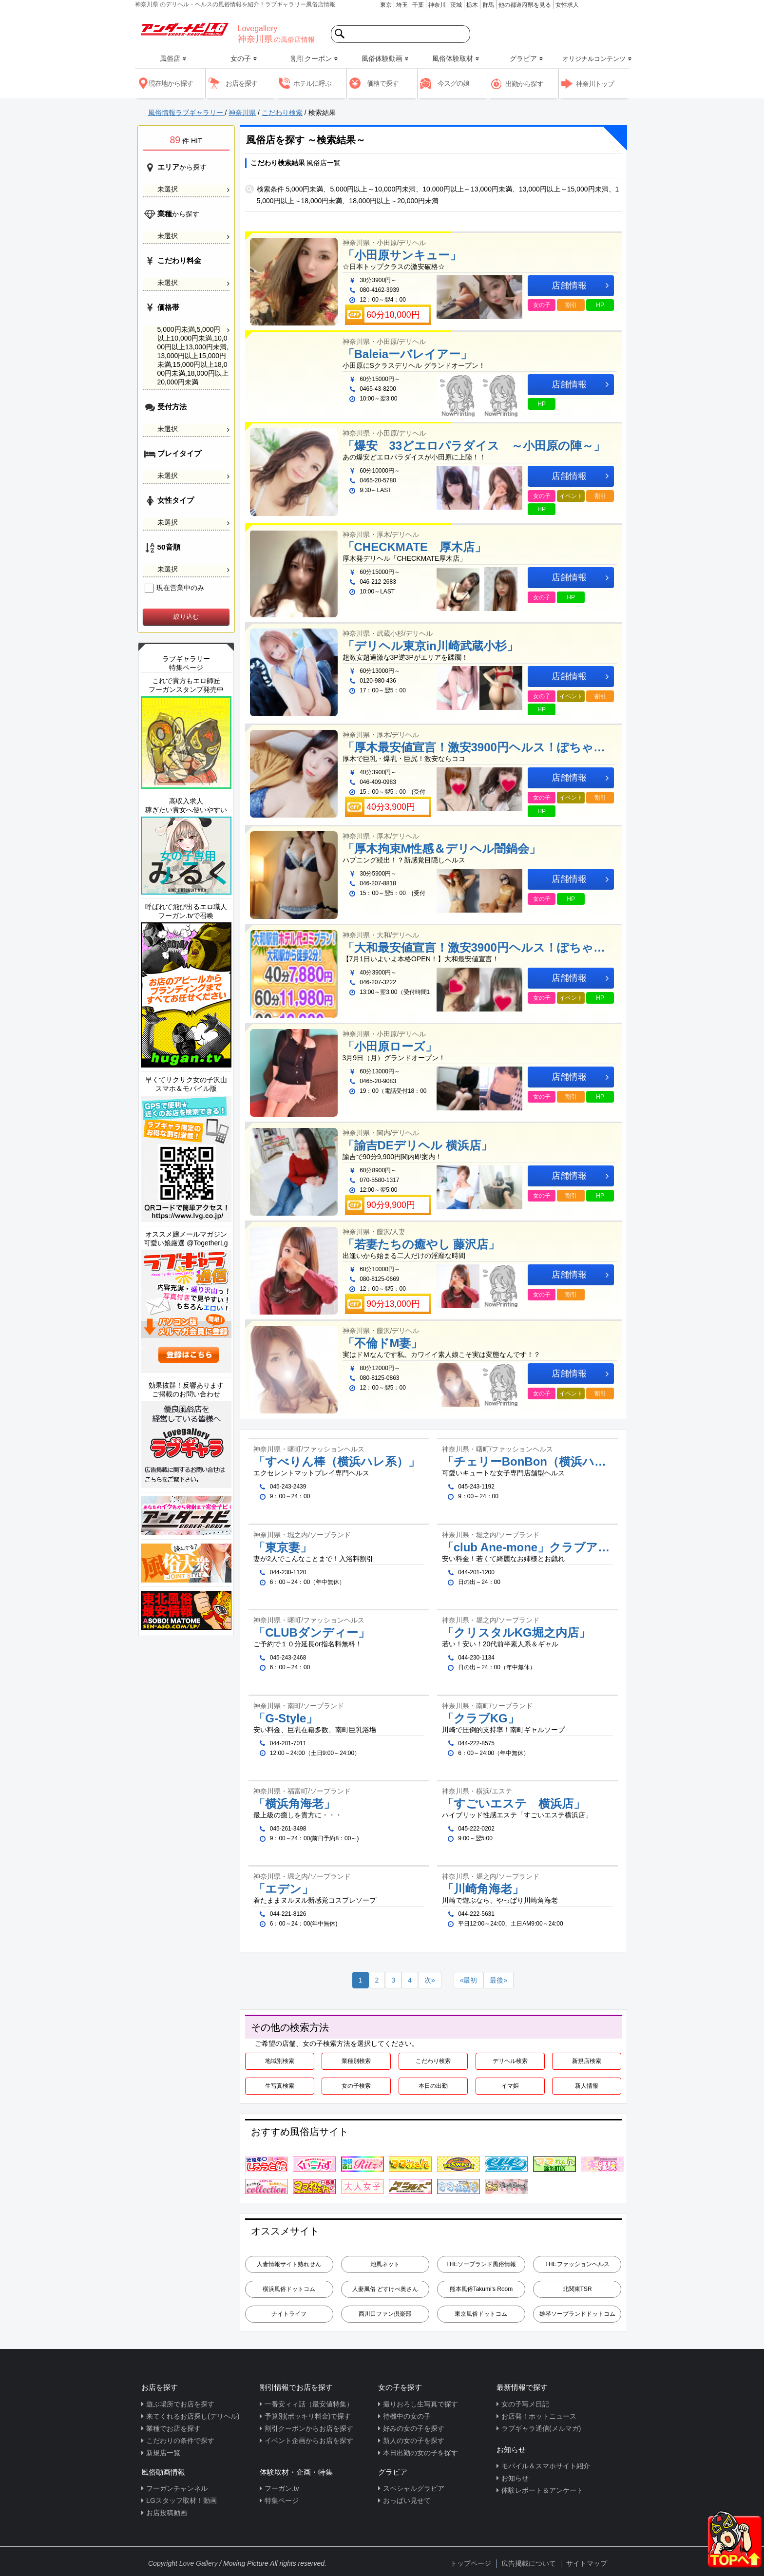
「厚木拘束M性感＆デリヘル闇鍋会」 (442, 849)
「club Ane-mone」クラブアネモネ (527, 1547)
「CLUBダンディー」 (311, 1633)
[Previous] (469, 1980)
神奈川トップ (595, 84)
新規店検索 (586, 2061)
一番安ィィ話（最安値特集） (309, 2404)
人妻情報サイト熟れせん (289, 2264)
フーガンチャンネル (177, 2488)
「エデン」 (283, 1889)
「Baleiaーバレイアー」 (408, 354)
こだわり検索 (433, 2061)
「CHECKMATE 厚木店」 (415, 547)
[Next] (429, 1980)
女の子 (542, 305)
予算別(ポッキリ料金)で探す (308, 2416)
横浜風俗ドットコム (289, 2289)
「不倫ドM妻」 (383, 1343)
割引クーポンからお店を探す (309, 2428)
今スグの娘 (453, 83)
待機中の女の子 (407, 2416)
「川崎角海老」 (483, 1889)
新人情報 (586, 2085)
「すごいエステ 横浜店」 (513, 1804)
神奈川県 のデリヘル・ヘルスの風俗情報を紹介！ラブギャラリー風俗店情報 (235, 4)
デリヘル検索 (510, 2061)
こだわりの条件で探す (180, 2440)
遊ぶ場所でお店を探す (180, 2404)
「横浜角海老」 (294, 1804)
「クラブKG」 (480, 1718)
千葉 (418, 4)
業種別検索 (356, 2061)
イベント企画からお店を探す (309, 2440)
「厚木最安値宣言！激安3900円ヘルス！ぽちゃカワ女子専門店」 (480, 747)
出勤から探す (524, 84)
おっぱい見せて (407, 2500)
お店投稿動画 (166, 2513)
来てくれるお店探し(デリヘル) (192, 2416)
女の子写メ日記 (525, 2404)
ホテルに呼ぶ (312, 83)
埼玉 (402, 4)
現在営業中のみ (175, 588)
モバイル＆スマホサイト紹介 (545, 2466)
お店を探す (241, 83)
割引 (571, 305)
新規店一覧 (163, 2453)
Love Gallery (198, 2563)
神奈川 (437, 4)
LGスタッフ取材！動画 (181, 2500)
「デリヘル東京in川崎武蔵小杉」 (430, 646)
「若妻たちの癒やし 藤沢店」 (421, 1244)
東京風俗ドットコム (481, 2313)
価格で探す (383, 83)
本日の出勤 (433, 2085)
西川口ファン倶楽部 (385, 2313)
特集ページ (282, 2500)
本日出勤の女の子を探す (420, 2453)
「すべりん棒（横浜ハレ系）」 (336, 1462)
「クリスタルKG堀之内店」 (516, 1633)
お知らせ (515, 2478)
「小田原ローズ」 (390, 1046)
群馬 (488, 4)
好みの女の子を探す (413, 2428)
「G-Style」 (285, 1718)
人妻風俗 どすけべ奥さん (385, 2289)
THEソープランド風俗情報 (481, 2264)
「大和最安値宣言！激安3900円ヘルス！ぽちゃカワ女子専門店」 (480, 948)
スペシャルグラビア (413, 2488)
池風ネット (385, 2264)
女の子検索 (356, 2085)
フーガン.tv (282, 2488)
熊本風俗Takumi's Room (481, 2289)
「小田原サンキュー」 (402, 255)
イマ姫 (510, 2085)
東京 (386, 4)
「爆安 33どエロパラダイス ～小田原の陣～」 (474, 446)
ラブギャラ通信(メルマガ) (541, 2428)
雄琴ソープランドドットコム (577, 2313)
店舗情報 (580, 285)
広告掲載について (528, 2563)
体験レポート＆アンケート (542, 2490)
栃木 (472, 4)
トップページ (470, 2563)
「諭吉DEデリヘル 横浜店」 (418, 1145)
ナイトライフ (288, 2313)
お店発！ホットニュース (538, 2416)
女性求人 (567, 4)
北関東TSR (577, 2289)
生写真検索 (279, 2085)
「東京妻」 (282, 1547)
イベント (571, 496)
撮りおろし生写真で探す (420, 2404)
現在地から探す (171, 83)
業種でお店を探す (173, 2428)
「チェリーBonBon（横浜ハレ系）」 (527, 1462)
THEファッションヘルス (577, 2264)
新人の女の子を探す (413, 2440)
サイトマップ (586, 2563)
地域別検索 (279, 2061)
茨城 (456, 4)
